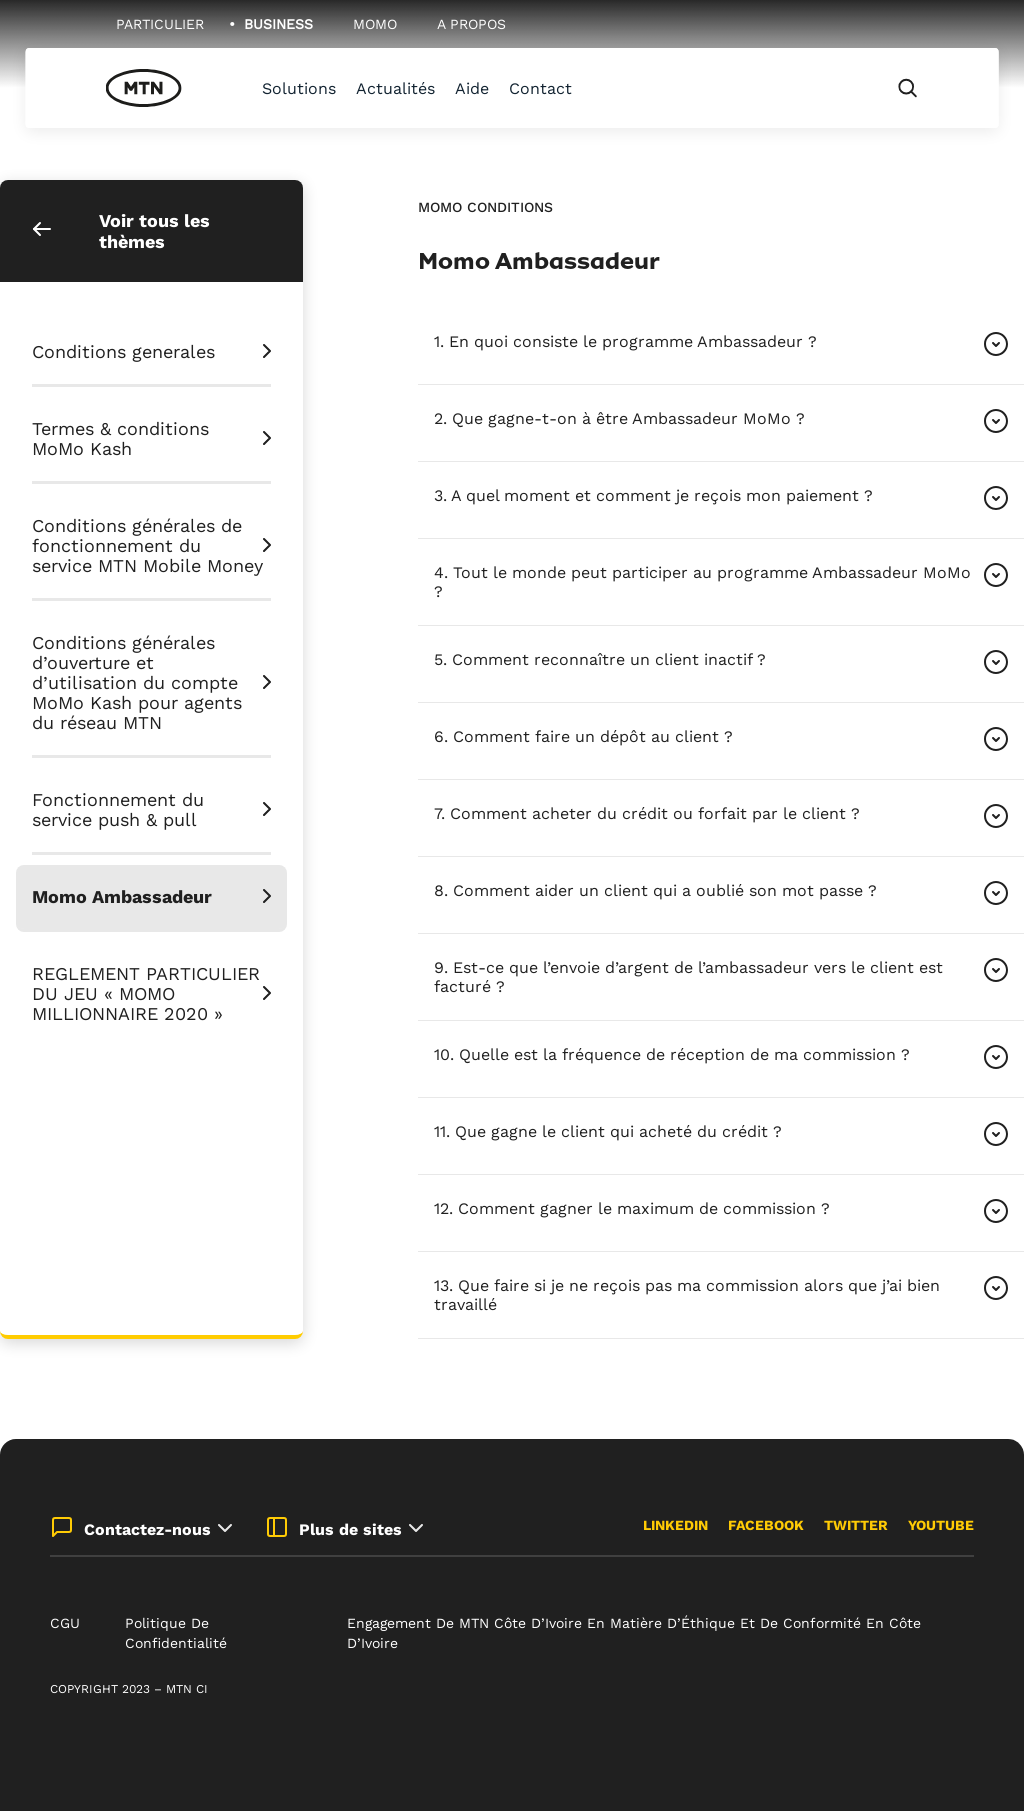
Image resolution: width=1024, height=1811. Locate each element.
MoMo (375, 24)
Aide (472, 88)
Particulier (160, 24)
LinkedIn (675, 1525)
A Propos (471, 24)
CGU (65, 1623)
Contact (540, 88)
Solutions (299, 88)
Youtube (941, 1525)
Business (278, 24)
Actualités (395, 88)
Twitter (856, 1525)
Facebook (766, 1525)
